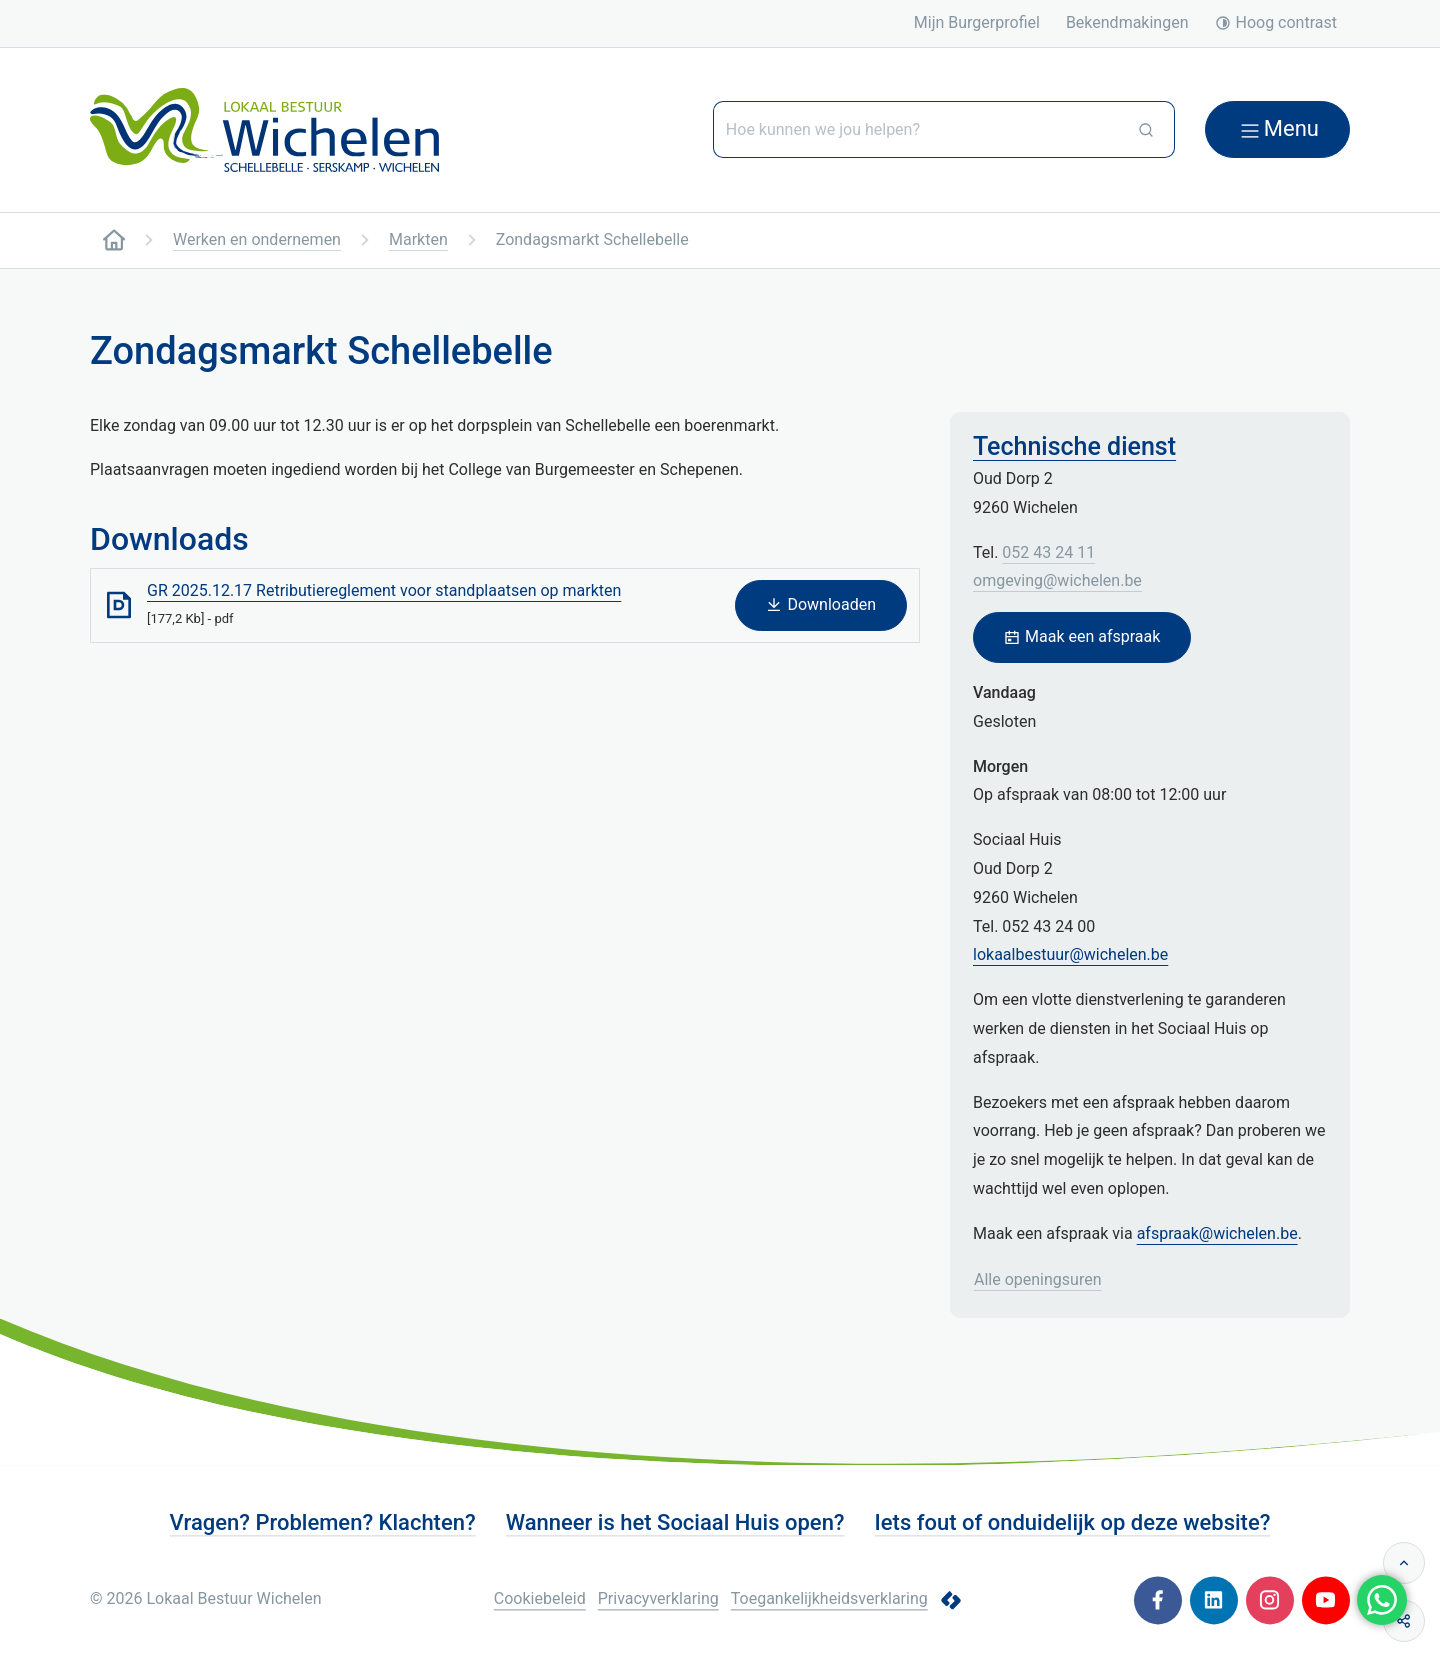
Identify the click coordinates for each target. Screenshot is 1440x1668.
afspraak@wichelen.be (1217, 1233)
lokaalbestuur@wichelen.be (1070, 954)
